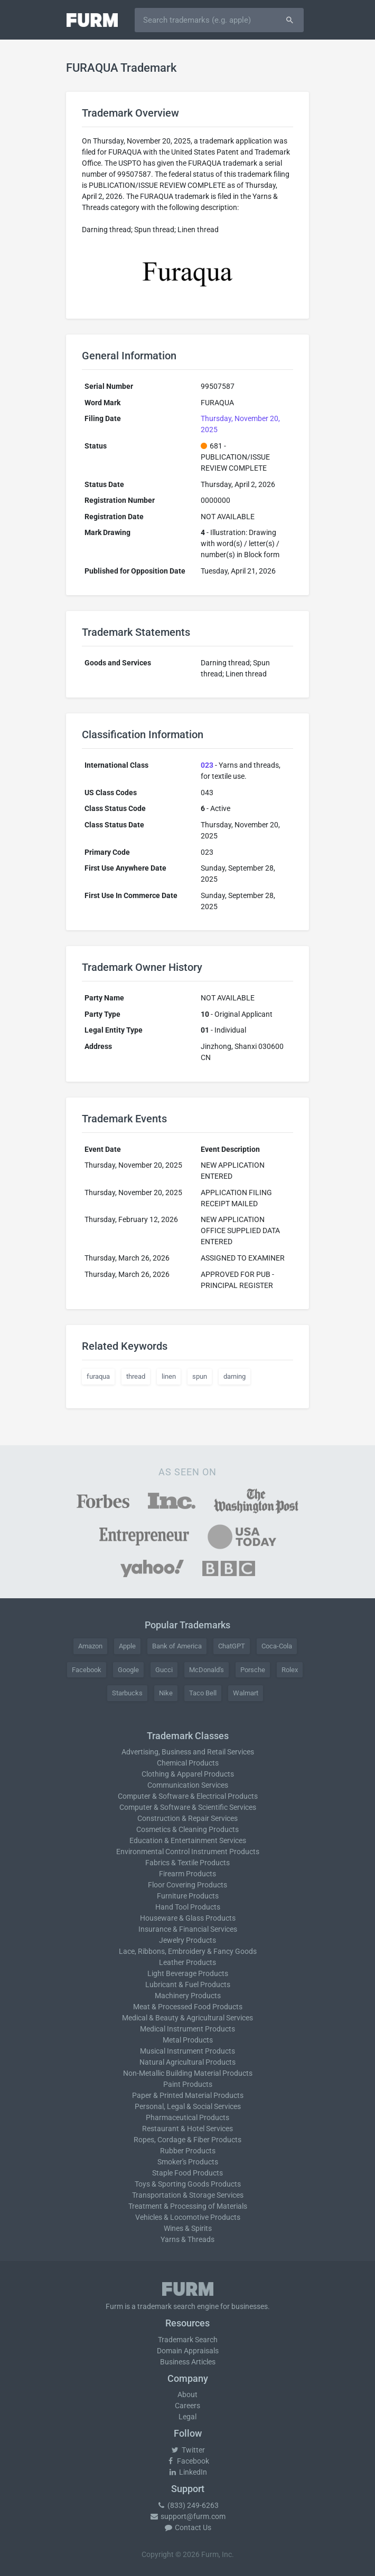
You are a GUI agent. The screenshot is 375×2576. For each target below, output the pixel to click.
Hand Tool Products (187, 1907)
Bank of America (177, 1646)
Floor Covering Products (187, 1885)
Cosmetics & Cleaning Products (187, 1829)
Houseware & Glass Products (188, 1918)
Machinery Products (188, 1995)
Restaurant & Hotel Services (187, 2128)
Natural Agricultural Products (187, 2062)
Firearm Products (187, 1873)
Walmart (245, 1693)
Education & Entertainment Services (187, 1840)
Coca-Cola (276, 1646)
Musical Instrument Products (187, 2051)
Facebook (86, 1670)
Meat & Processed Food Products (187, 2006)
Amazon (90, 1646)
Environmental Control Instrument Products (187, 1851)
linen (169, 1376)
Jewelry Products (187, 1940)
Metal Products (188, 2040)
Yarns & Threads (187, 2239)
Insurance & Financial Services (187, 1929)
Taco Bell (203, 1693)
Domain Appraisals (188, 2350)
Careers (187, 2405)
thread (135, 1376)
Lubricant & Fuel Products (187, 1984)
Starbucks (127, 1693)
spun (199, 1376)
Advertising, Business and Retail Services (187, 1752)
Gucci (164, 1670)
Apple (127, 1646)
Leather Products (187, 1962)
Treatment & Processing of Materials (187, 2206)
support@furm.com (187, 2516)
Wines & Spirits (188, 2228)
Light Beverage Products (187, 1973)
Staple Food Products (187, 2173)
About (187, 2394)
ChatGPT (231, 1646)
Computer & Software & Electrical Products (188, 1796)
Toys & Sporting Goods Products (188, 2184)
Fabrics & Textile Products (187, 1862)
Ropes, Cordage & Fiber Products (187, 2139)
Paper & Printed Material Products (187, 2095)
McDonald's (206, 1670)
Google (128, 1670)
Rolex (290, 1670)
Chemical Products (188, 1763)
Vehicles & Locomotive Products (187, 2217)
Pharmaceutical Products (187, 2117)
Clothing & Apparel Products (188, 1774)
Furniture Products (188, 1896)
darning (234, 1376)
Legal (187, 2416)
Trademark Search (188, 2339)
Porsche (252, 1670)
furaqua (98, 1376)
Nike (166, 1693)
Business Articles (187, 2362)
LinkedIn (187, 2472)
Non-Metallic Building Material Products (187, 2073)
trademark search (166, 2306)
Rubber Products (187, 2150)
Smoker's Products (187, 2162)
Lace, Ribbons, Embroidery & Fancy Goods (188, 1951)
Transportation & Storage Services (187, 2195)
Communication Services (187, 1785)
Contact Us (187, 2527)
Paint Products (187, 2084)
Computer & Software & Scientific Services (187, 1807)
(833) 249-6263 (187, 2505)
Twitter (188, 2450)
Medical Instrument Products (187, 2029)
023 (207, 765)
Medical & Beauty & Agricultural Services (187, 2018)
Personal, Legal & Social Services (188, 2106)
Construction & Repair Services (187, 1818)
